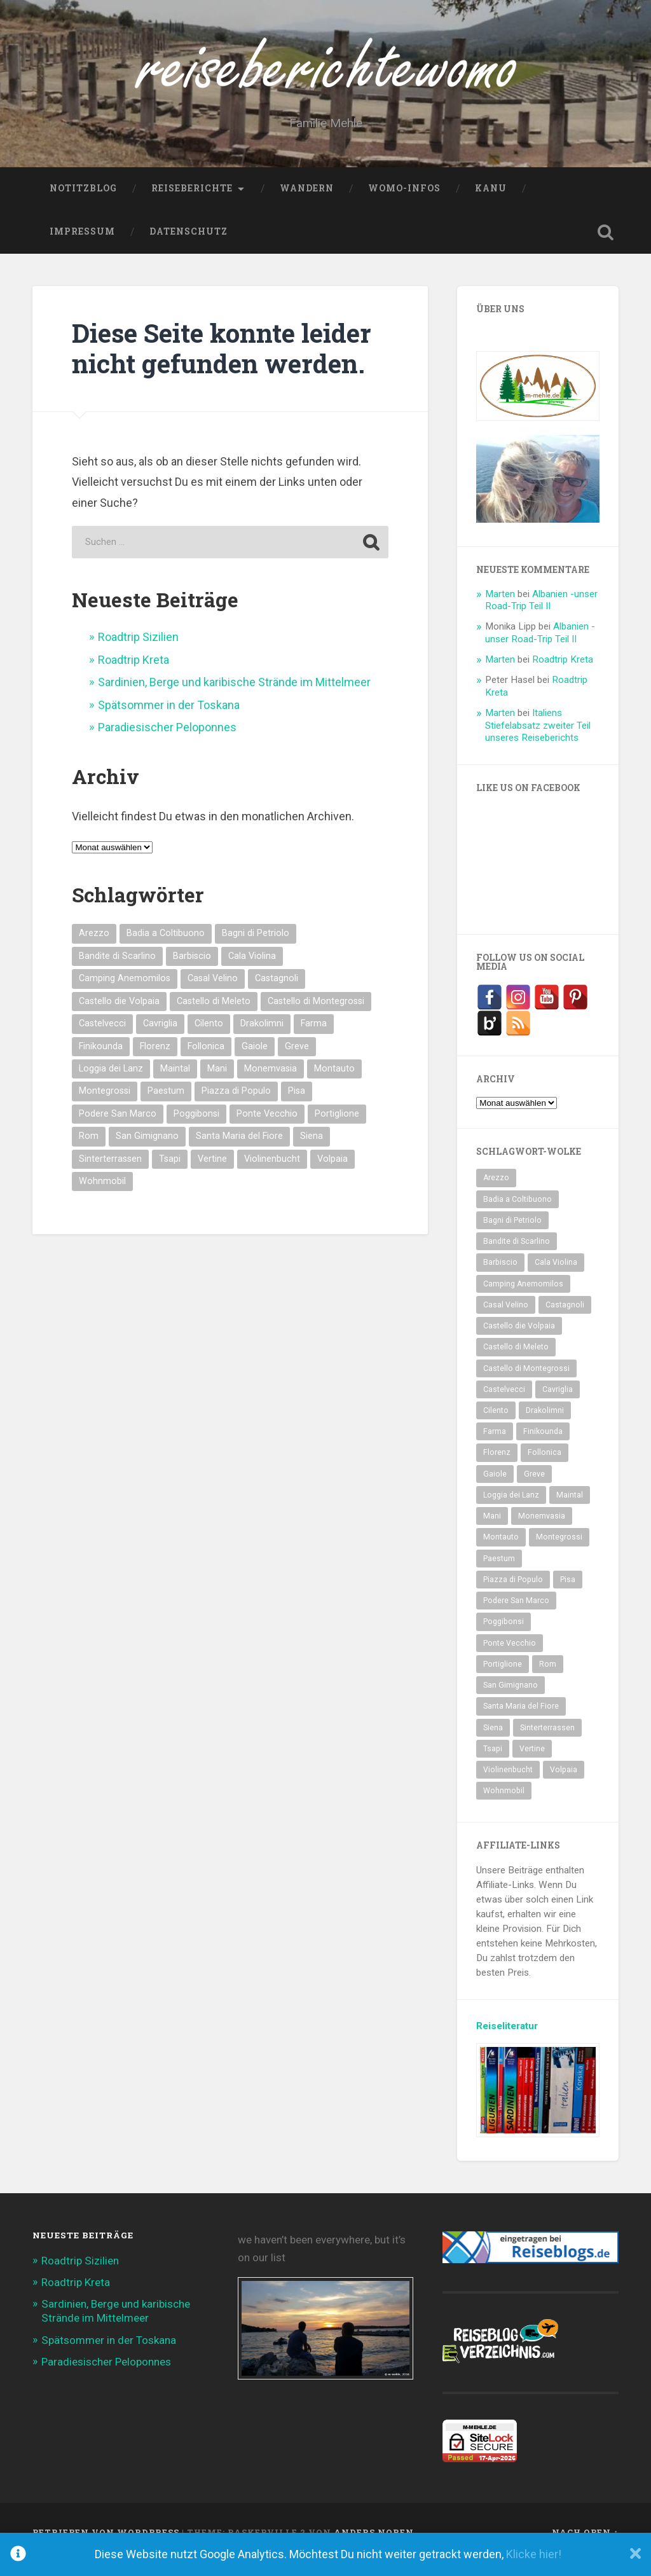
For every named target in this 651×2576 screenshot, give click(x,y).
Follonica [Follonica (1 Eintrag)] (206, 1060)
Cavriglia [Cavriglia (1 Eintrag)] (160, 1038)
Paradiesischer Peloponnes (167, 741)
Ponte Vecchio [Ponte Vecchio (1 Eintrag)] (267, 1127)
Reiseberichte (192, 203)
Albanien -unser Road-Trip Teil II (541, 614)
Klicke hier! (533, 2554)
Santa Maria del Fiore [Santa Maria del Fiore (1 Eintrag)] (239, 1150)
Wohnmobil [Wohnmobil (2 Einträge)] (102, 1195)
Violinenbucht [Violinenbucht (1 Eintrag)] (272, 1172)
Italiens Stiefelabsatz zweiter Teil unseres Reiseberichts (538, 739)
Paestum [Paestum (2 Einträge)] (165, 1105)
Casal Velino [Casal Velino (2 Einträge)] (213, 993)
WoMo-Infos (404, 203)
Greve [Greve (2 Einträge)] (297, 1060)
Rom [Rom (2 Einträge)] (89, 1150)
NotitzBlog (83, 203)
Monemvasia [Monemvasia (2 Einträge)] (270, 1083)
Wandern (307, 203)
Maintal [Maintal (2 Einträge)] (175, 1083)
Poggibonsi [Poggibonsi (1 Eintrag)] (196, 1127)
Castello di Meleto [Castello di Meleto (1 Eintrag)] (213, 1015)
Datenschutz (188, 246)
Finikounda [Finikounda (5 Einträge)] (101, 1060)
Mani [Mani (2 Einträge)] (217, 1083)
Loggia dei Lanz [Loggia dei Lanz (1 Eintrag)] (111, 1083)
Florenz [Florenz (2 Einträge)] (155, 1060)
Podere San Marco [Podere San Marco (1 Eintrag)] (117, 1127)
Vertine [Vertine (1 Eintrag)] (212, 1172)
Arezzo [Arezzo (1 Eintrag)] (94, 947)
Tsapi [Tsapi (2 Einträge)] (170, 1172)
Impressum (82, 246)
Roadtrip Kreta (133, 673)
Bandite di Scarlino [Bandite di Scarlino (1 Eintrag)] (117, 970)
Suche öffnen (606, 246)
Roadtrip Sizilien (138, 651)
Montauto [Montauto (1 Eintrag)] (334, 1083)
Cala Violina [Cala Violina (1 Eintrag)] (252, 970)
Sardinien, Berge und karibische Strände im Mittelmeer (234, 696)
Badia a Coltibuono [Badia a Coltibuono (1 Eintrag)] (166, 947)
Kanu (491, 203)
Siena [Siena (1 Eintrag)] (311, 1150)
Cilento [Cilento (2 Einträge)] (209, 1038)
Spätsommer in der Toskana (169, 719)
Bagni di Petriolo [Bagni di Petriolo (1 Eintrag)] (255, 947)
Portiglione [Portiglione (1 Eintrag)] (337, 1127)
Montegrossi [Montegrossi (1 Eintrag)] (104, 1105)
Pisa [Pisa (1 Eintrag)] (296, 1105)
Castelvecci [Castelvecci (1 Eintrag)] (102, 1038)
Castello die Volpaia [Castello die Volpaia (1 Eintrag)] (119, 1015)
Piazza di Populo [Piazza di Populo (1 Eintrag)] (236, 1105)
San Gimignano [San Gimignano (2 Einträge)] (147, 1150)
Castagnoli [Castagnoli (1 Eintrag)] (276, 993)
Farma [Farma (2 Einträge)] (314, 1038)
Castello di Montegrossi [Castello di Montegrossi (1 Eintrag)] (316, 1015)
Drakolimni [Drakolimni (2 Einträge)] (262, 1038)
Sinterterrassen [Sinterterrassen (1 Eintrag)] (110, 1172)
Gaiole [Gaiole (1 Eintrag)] (255, 1060)
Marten (500, 608)
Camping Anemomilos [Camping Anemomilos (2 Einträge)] (124, 993)
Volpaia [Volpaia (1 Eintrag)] (332, 1172)
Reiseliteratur (507, 2040)
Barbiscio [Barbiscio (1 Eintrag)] (192, 970)
